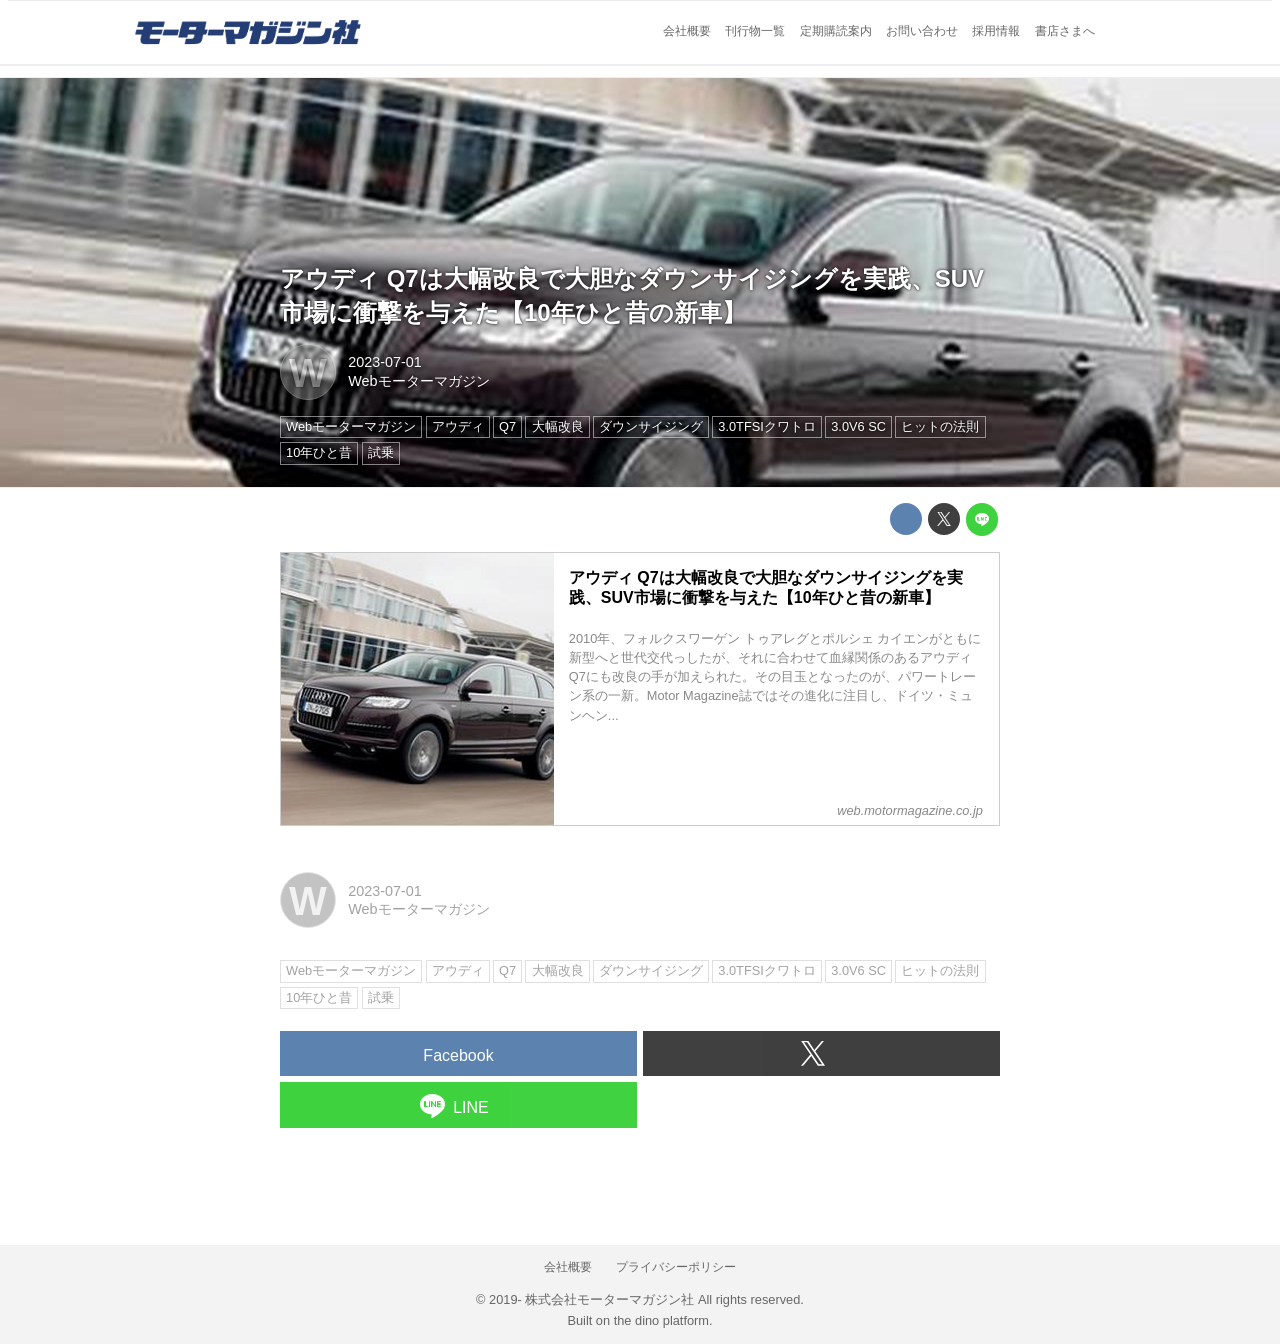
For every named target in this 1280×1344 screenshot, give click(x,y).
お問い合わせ (922, 31)
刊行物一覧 (755, 31)
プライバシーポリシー (676, 1267)
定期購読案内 (836, 31)
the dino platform (661, 1320)
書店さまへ (1065, 31)
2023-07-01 (385, 362)
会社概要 (687, 31)
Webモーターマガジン (418, 381)
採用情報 (996, 31)
